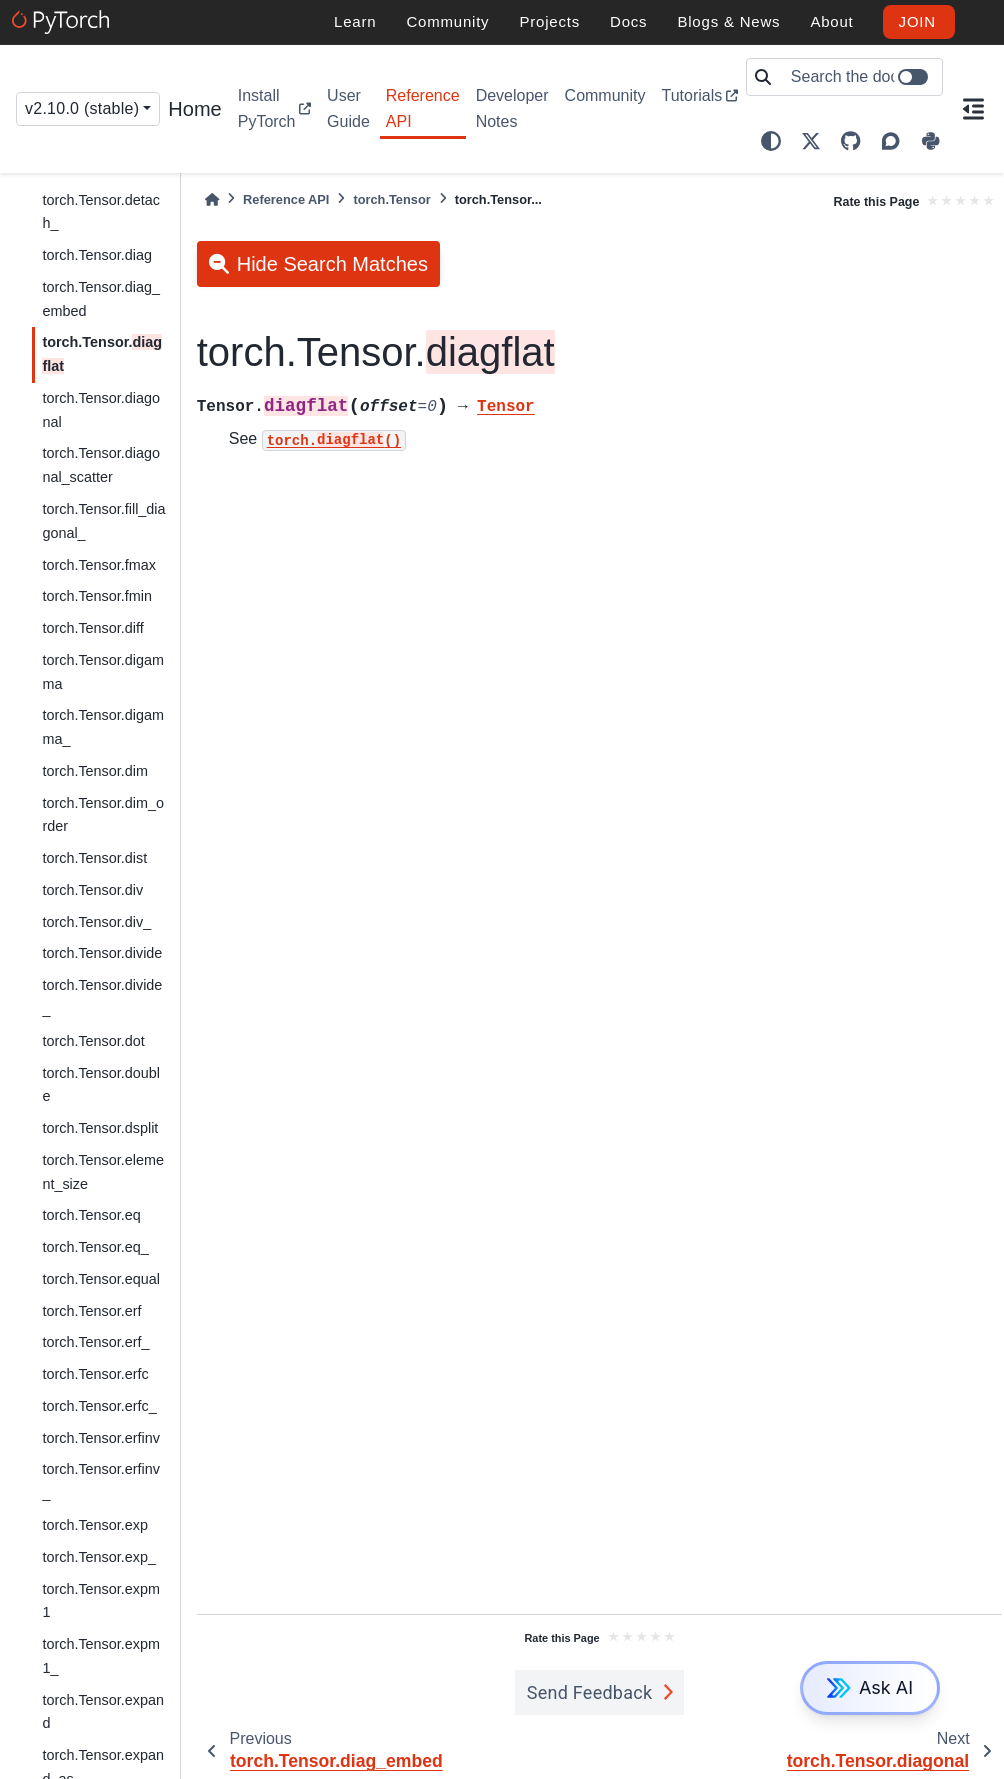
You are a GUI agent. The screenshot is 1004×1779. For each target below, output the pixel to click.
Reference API (423, 108)
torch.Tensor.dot (93, 1041)
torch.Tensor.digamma (103, 672)
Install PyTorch (267, 108)
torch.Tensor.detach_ (101, 212)
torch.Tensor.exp (95, 1525)
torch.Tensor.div (92, 890)
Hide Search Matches (332, 264)
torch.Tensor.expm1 (101, 1601)
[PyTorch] (63, 22)
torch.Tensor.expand (103, 1712)
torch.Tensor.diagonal (101, 410)
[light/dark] (771, 141)
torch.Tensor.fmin (97, 596)
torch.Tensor (391, 199)
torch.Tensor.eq (91, 1215)
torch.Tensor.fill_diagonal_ (103, 521)
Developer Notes (512, 108)
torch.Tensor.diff (92, 628)
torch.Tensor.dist (94, 858)
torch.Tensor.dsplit (100, 1128)
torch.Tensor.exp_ (99, 1557)
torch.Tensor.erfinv (101, 1438)
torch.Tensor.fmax (99, 565)
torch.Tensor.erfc (95, 1374)
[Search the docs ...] (860, 77)
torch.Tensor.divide (102, 953)
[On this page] (973, 109)
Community (605, 95)
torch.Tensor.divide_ (102, 997)
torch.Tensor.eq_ (95, 1247)
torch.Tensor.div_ (96, 922)
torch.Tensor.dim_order (103, 815)
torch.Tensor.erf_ (95, 1342)
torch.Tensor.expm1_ (101, 1656)
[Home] (212, 199)
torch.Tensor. (102, 354)
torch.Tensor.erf (91, 1311)
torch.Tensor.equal (101, 1279)
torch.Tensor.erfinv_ (101, 1481)
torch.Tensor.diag (97, 255)
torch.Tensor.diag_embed (101, 299)
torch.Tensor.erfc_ (99, 1406)
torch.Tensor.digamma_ (103, 727)
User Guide (348, 108)
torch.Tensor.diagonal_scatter (101, 465)
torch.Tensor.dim (95, 771)
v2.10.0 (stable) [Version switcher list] (82, 108)
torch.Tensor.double (101, 1085)
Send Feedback (590, 1692)
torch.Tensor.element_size (103, 1172)
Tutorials (691, 95)
